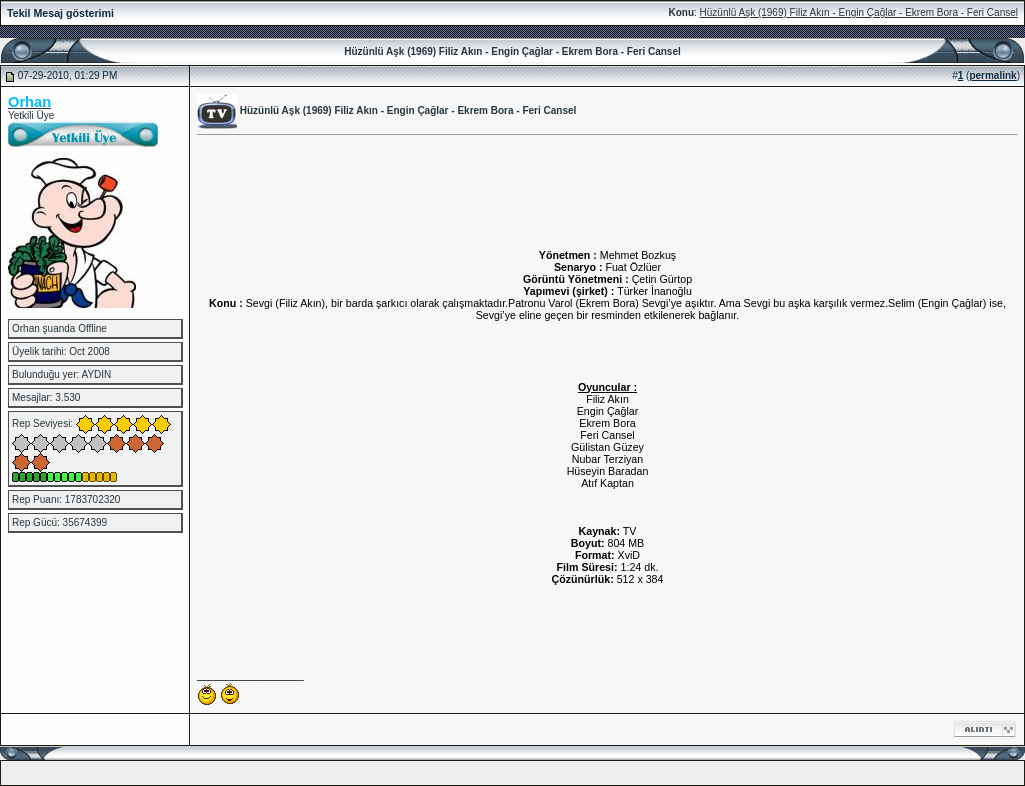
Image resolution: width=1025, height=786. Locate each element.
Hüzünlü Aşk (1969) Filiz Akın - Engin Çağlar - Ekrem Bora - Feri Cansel (859, 12)
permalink (992, 75)
